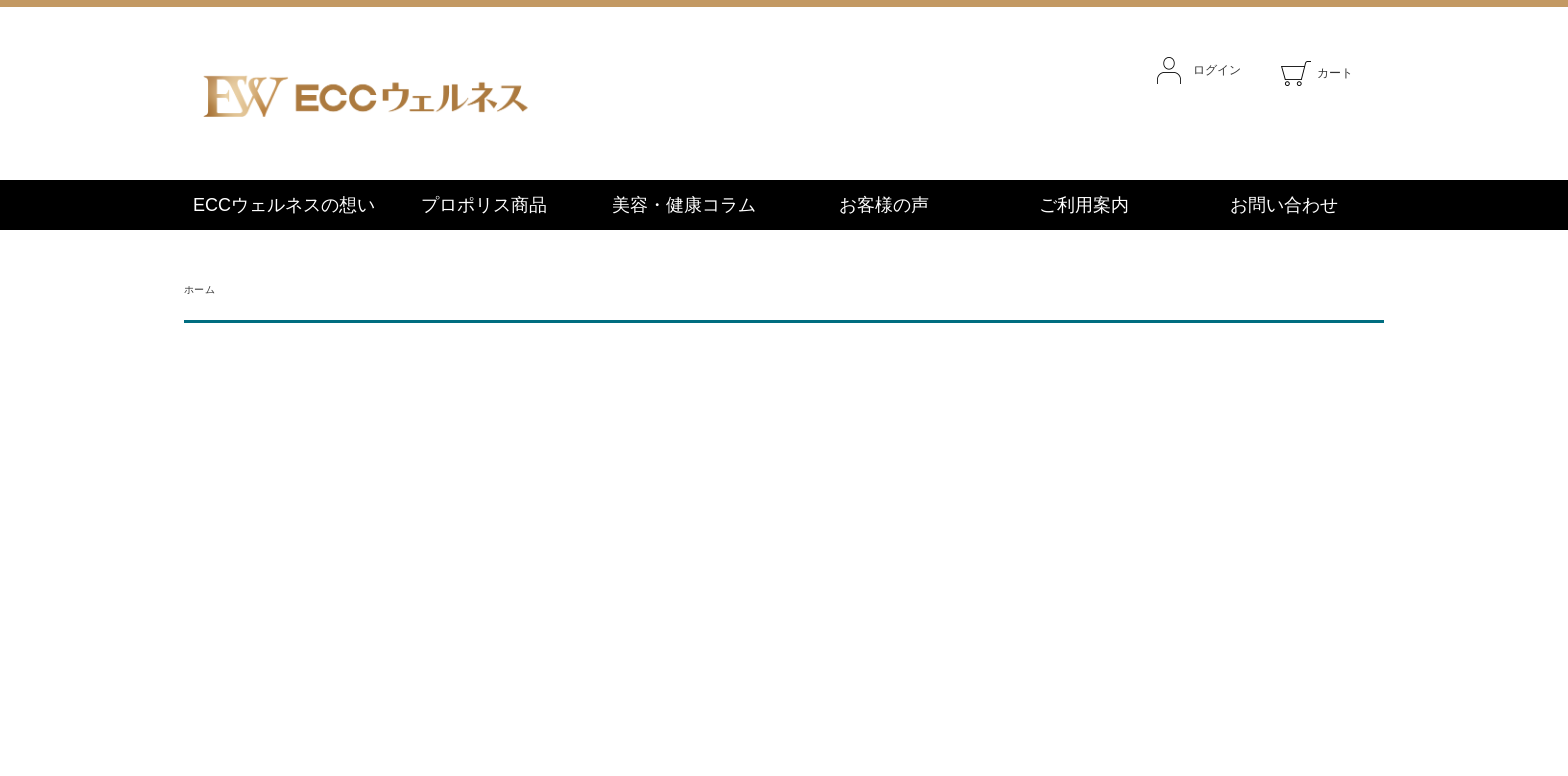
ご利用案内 (1084, 205)
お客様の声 (884, 205)
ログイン (1199, 70)
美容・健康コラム (684, 205)
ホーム (199, 289)
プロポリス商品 (484, 205)
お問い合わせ (1284, 205)
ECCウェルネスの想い (284, 205)
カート (1317, 73)
